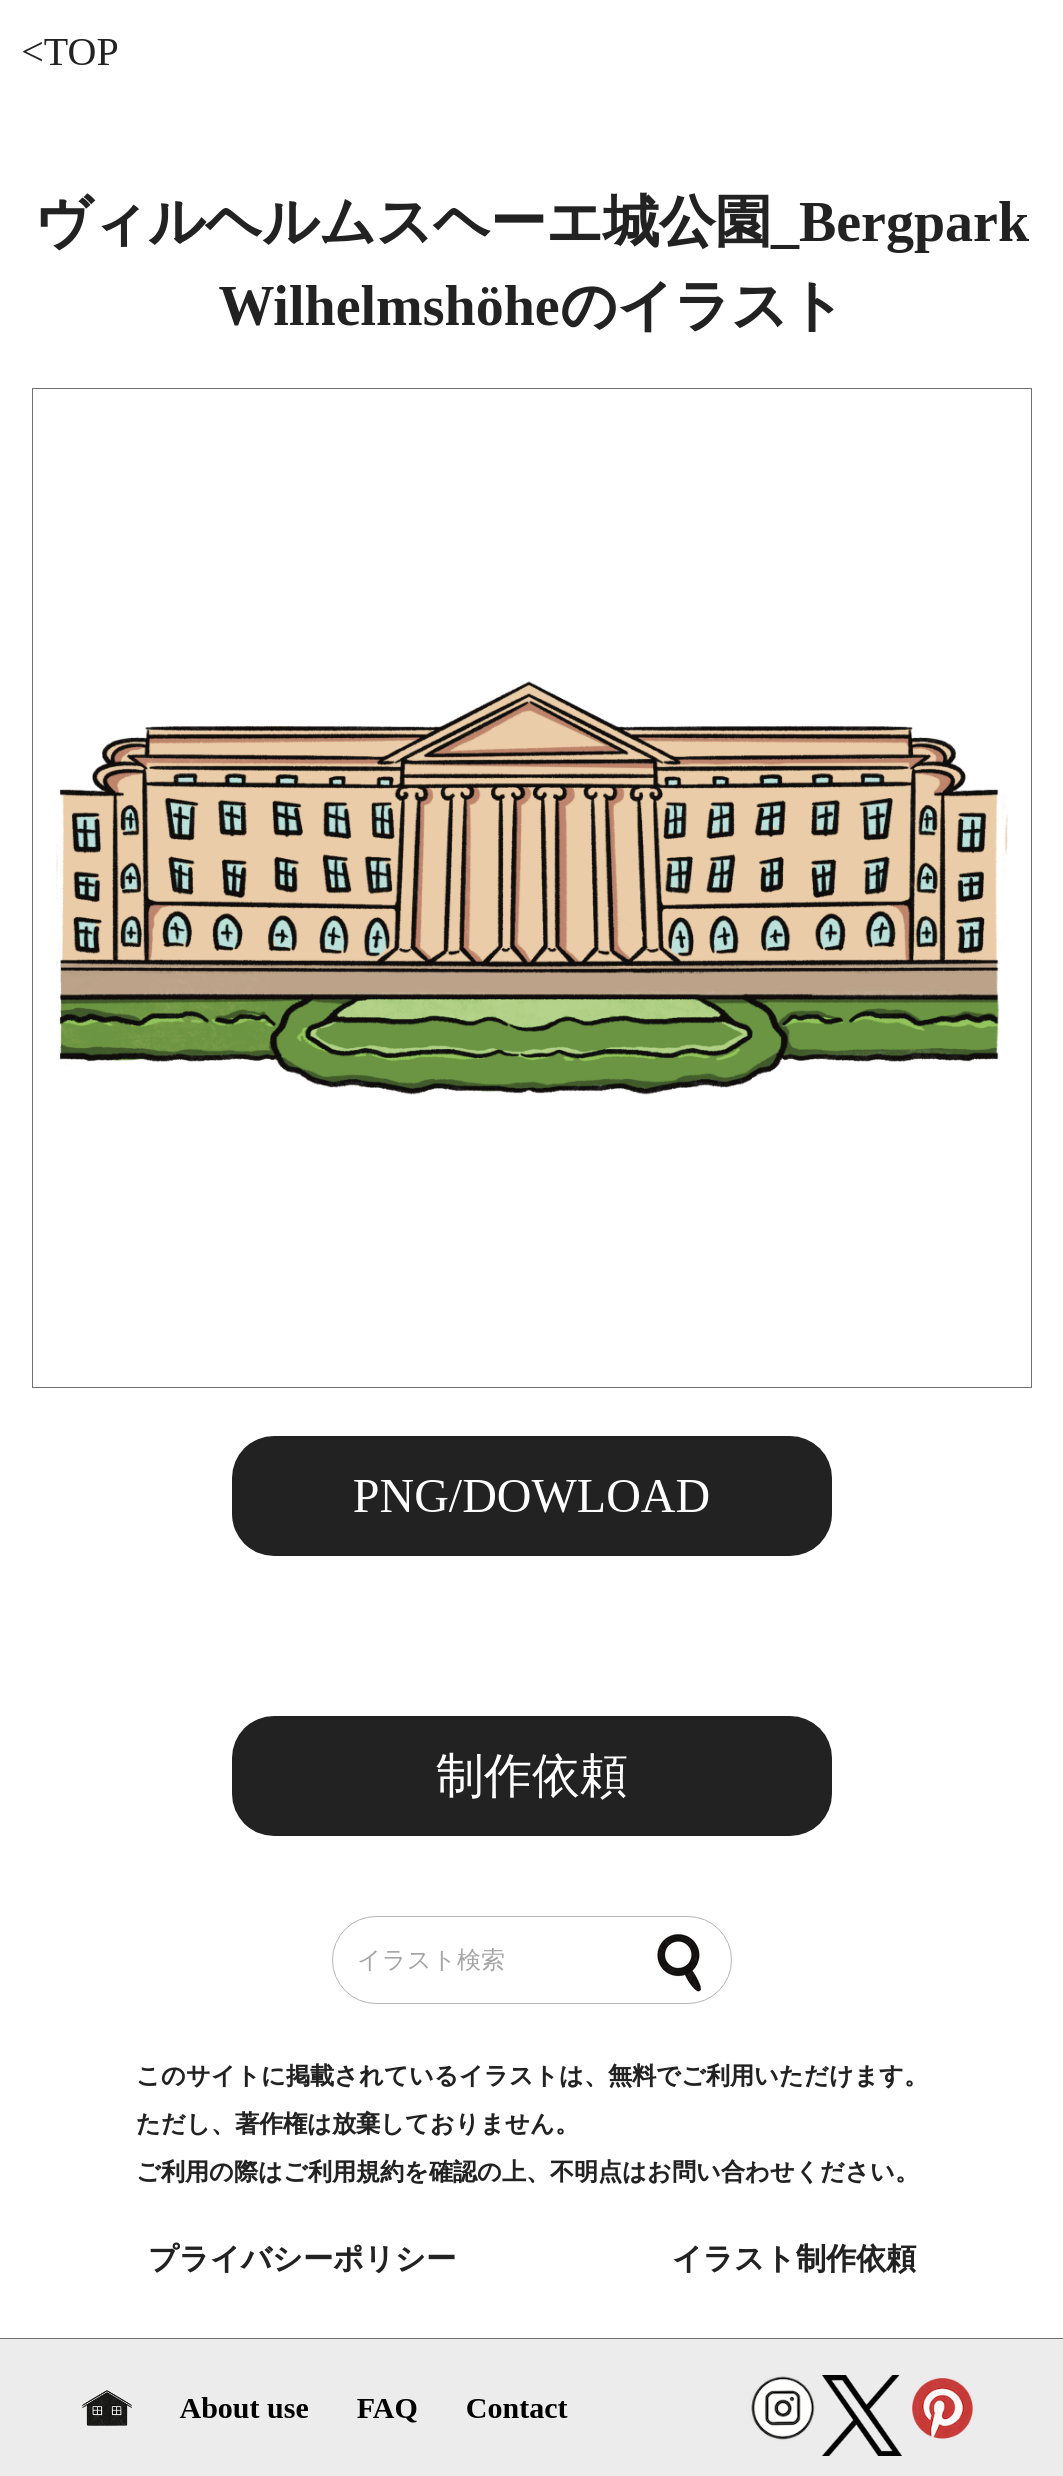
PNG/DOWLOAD (531, 1495)
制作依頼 (532, 1775)
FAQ (387, 2407)
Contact (517, 2407)
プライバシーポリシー (302, 2258)
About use (244, 2407)
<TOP (69, 51)
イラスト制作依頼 (794, 2258)
